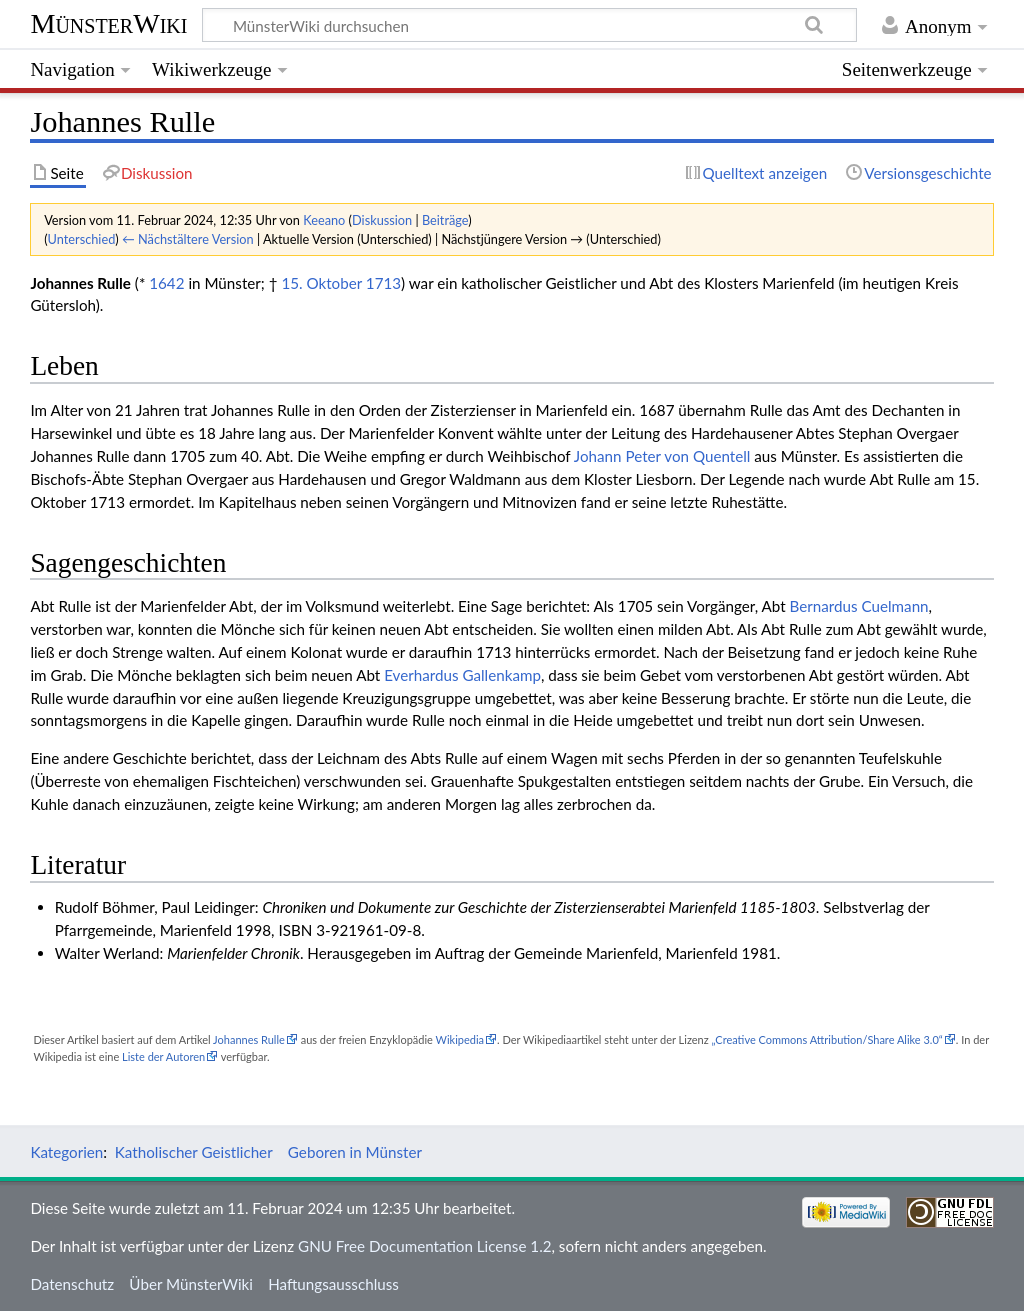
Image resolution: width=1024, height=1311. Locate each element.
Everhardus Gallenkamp (462, 675)
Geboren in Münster (355, 1152)
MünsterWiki (108, 23)
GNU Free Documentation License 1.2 (424, 1246)
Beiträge (445, 220)
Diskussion (382, 220)
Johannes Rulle (249, 1039)
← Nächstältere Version (188, 239)
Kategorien (66, 1152)
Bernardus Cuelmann (859, 606)
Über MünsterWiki (191, 1284)
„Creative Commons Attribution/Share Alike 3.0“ (826, 1039)
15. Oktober (321, 283)
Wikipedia (460, 1039)
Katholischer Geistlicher (194, 1152)
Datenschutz (72, 1284)
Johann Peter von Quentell (662, 456)
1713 (383, 283)
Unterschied (82, 239)
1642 (166, 283)
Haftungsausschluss (333, 1284)
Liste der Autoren (163, 1056)
